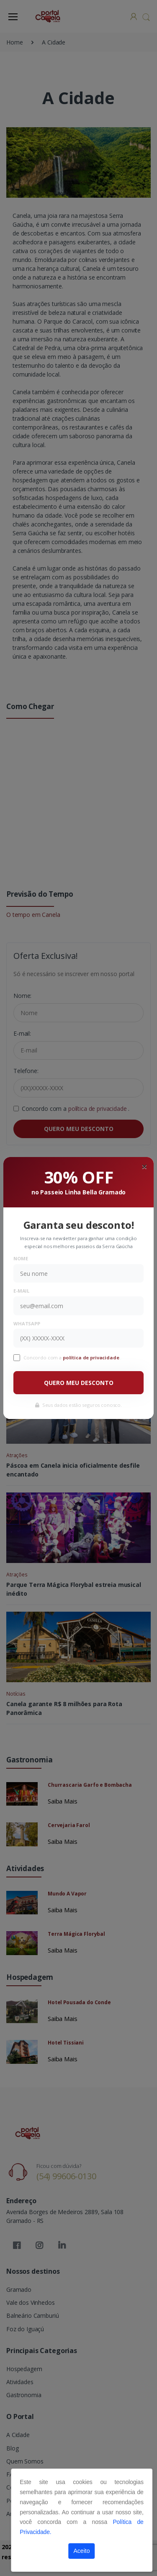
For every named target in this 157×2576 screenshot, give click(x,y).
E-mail (21, 1291)
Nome (20, 1258)
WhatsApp (26, 1323)
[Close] (144, 1166)
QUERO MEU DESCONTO (78, 1383)
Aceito (82, 2550)
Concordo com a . (72, 1357)
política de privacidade (92, 1357)
